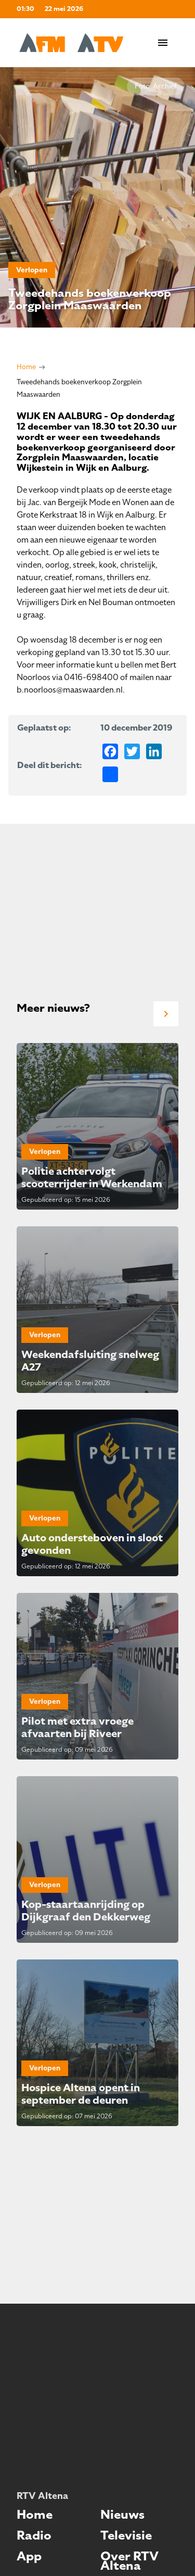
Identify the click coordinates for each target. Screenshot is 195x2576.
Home (26, 367)
